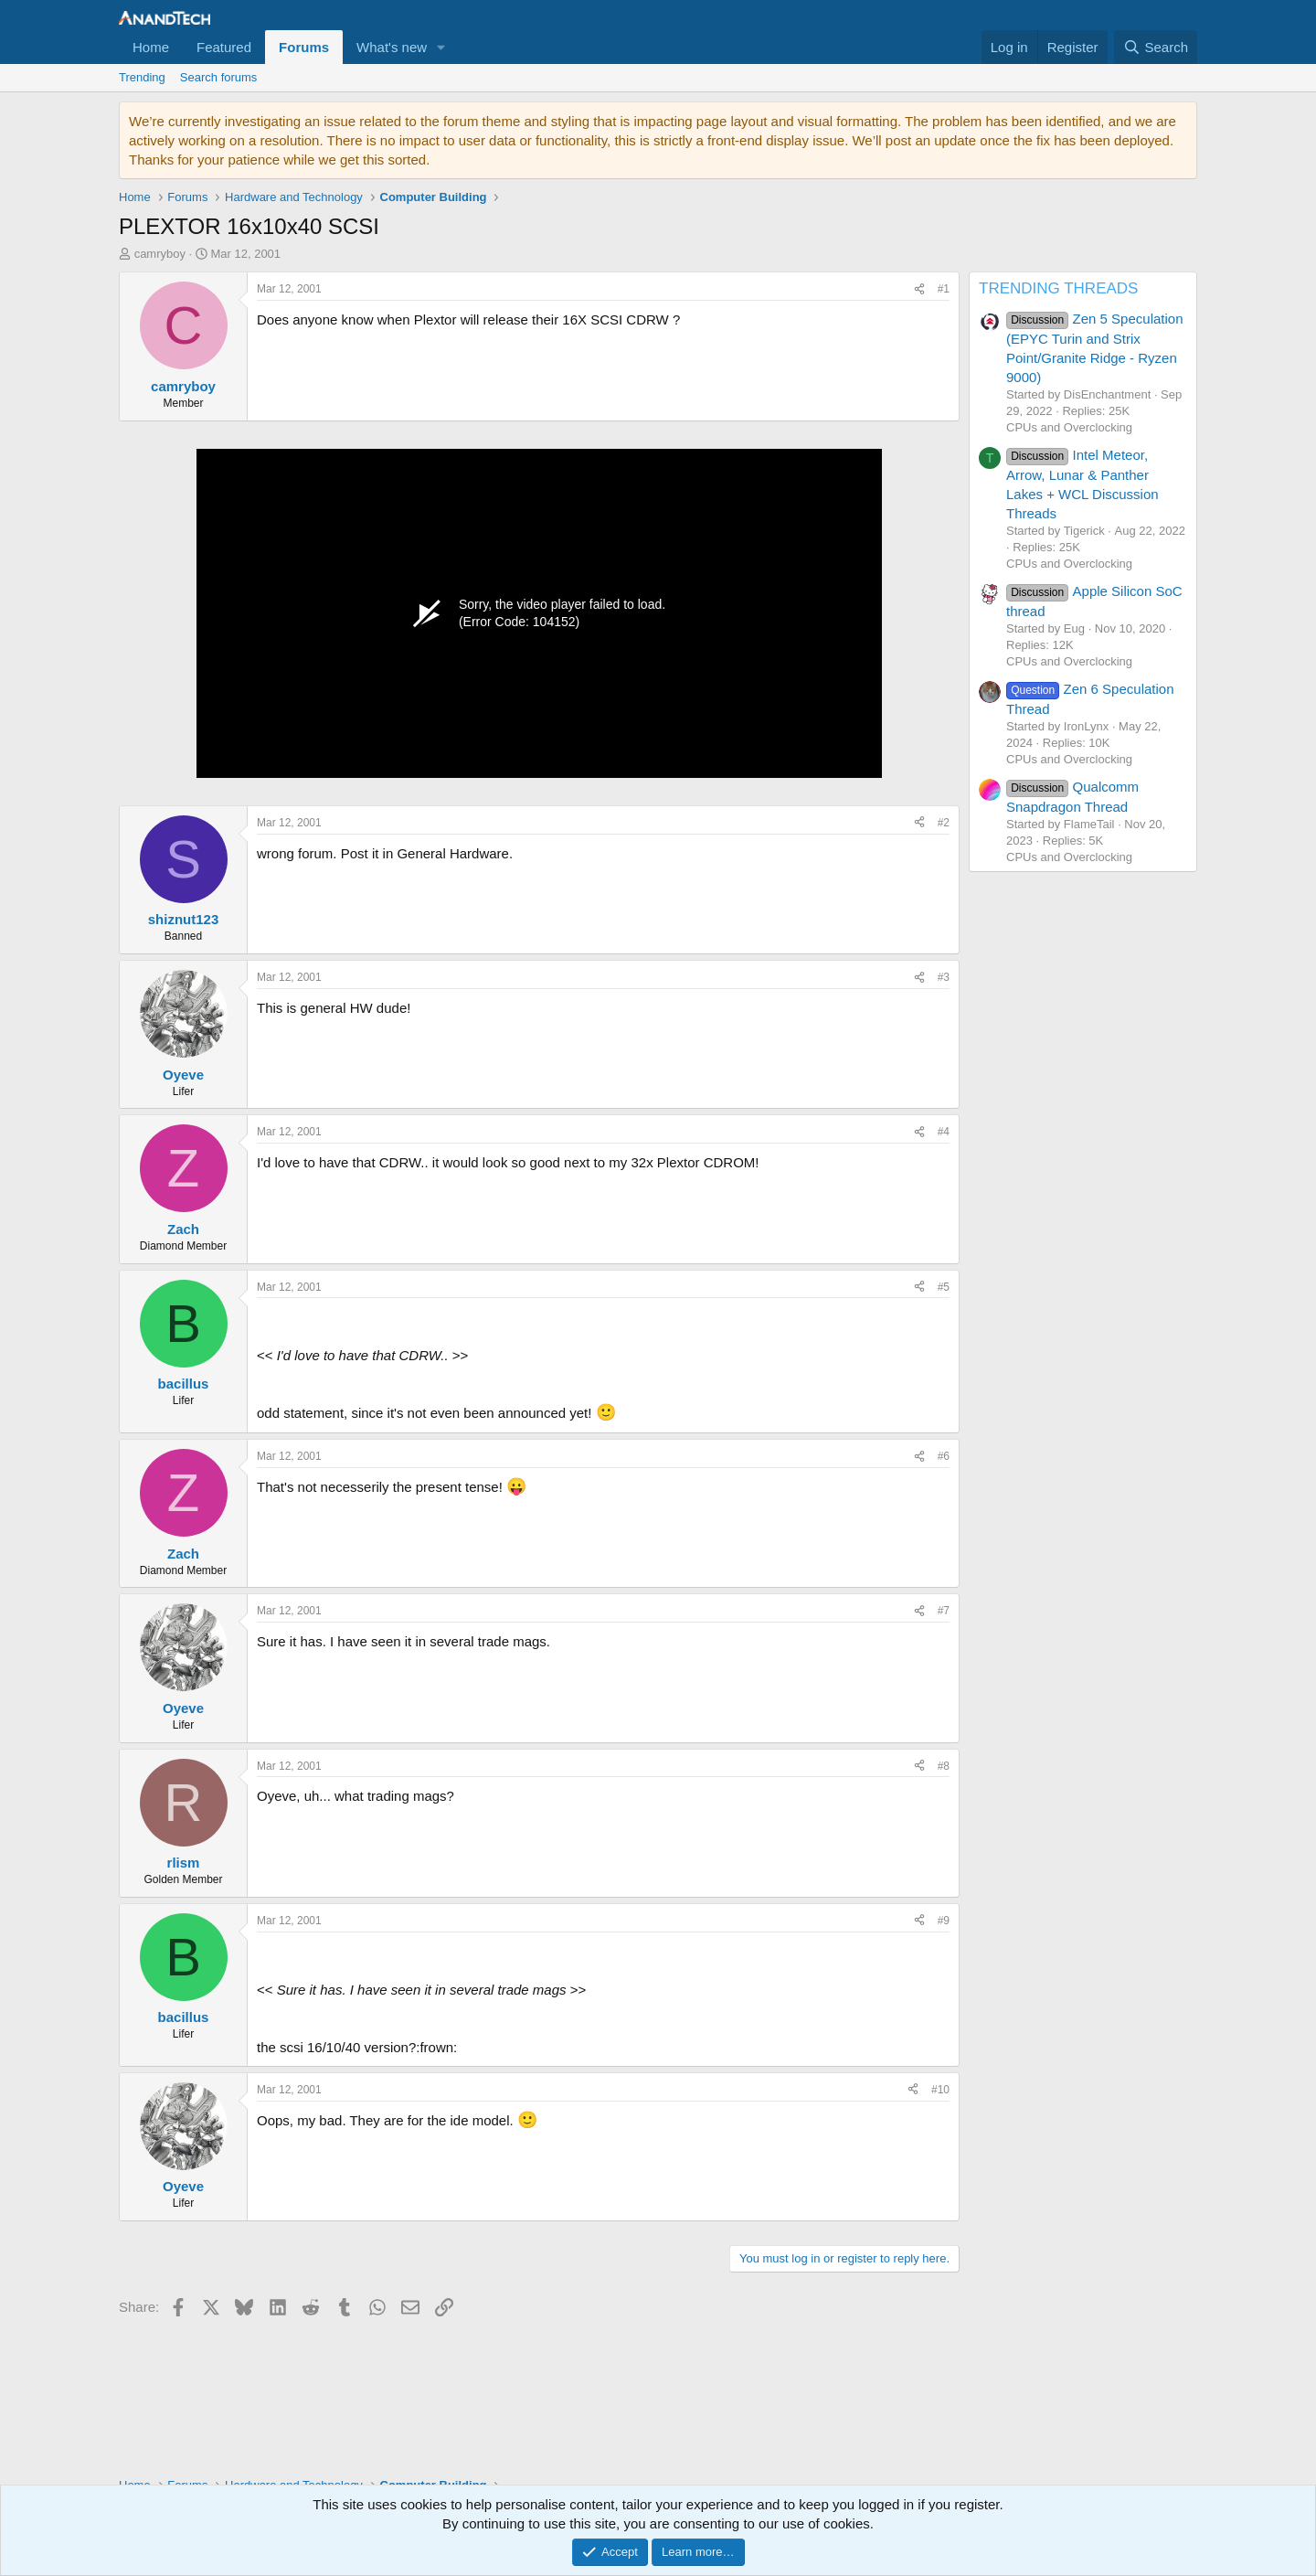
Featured (223, 47)
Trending (142, 77)
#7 (944, 1610)
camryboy (160, 254)
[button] (441, 47)
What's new (391, 47)
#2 (944, 822)
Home (151, 47)
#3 (944, 977)
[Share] (919, 289)
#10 (940, 2089)
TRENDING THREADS (1058, 288)
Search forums (219, 77)
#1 (944, 288)
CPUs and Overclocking (1069, 427)
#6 (944, 1456)
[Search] (1155, 47)
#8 (944, 1766)
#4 (944, 1131)
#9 (944, 1920)
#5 (944, 1287)
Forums (304, 47)
